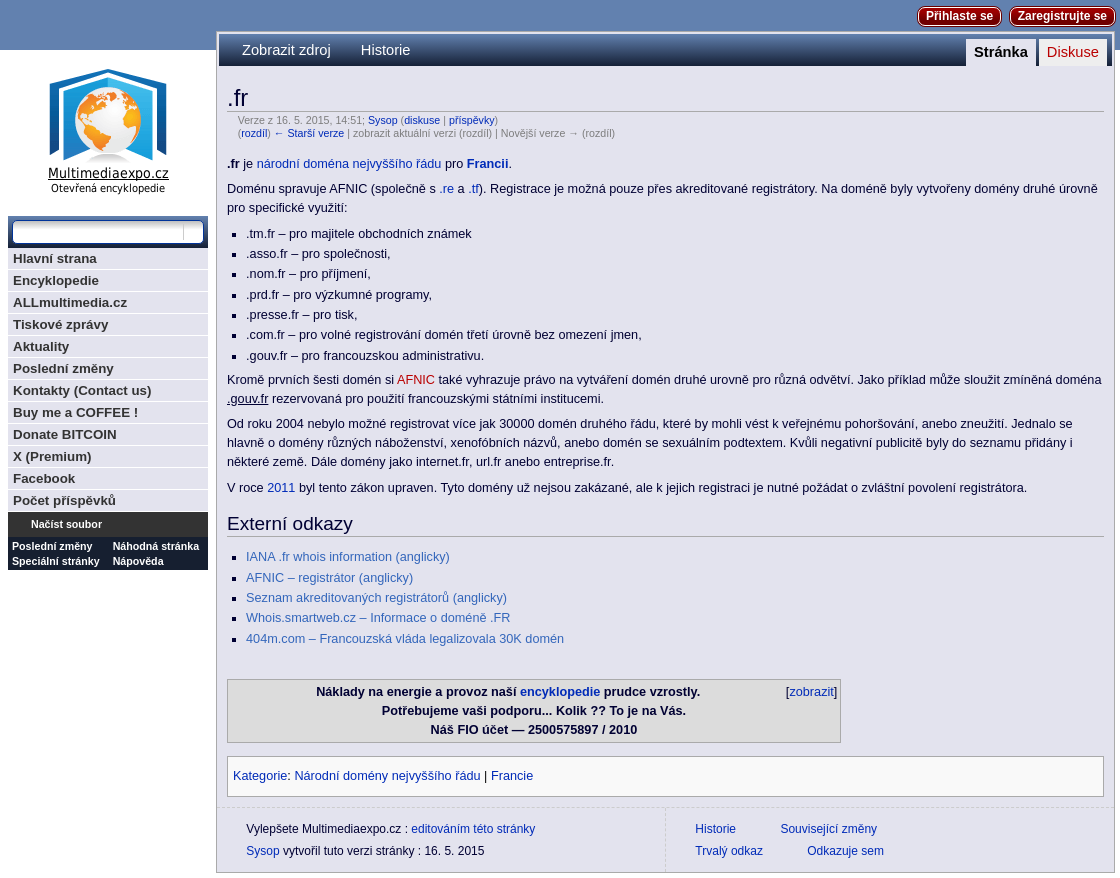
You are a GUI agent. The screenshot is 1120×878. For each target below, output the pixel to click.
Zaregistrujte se (1062, 16)
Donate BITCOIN (65, 434)
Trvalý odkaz (729, 851)
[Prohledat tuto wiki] (98, 232)
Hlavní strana (55, 258)
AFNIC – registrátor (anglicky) (329, 578)
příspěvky (472, 120)
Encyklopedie (56, 280)
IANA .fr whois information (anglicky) (348, 557)
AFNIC (416, 380)
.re (446, 189)
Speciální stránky (56, 561)
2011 (281, 488)
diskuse (422, 120)
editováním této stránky (473, 829)
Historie (386, 50)
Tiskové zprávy (60, 324)
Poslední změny (63, 368)
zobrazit (811, 692)
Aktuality (41, 346)
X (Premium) (52, 456)
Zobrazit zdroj (286, 50)
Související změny (828, 829)
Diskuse (1073, 52)
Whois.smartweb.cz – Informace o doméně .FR (378, 618)
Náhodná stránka (156, 546)
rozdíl (254, 133)
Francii (488, 164)
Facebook (44, 478)
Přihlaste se (959, 16)
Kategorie (260, 776)
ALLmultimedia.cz (70, 302)
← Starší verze (309, 133)
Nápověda (138, 561)
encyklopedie (560, 692)
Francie (512, 776)
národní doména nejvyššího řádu (349, 164)
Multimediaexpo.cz (108, 128)
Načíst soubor (66, 524)
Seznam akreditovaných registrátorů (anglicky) (376, 598)
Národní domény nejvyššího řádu (387, 776)
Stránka (1001, 52)
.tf (473, 189)
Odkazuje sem (845, 851)
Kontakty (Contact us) (82, 390)
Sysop (383, 120)
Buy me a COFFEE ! (75, 412)
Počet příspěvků (64, 500)
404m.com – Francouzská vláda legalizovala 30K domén (405, 639)
